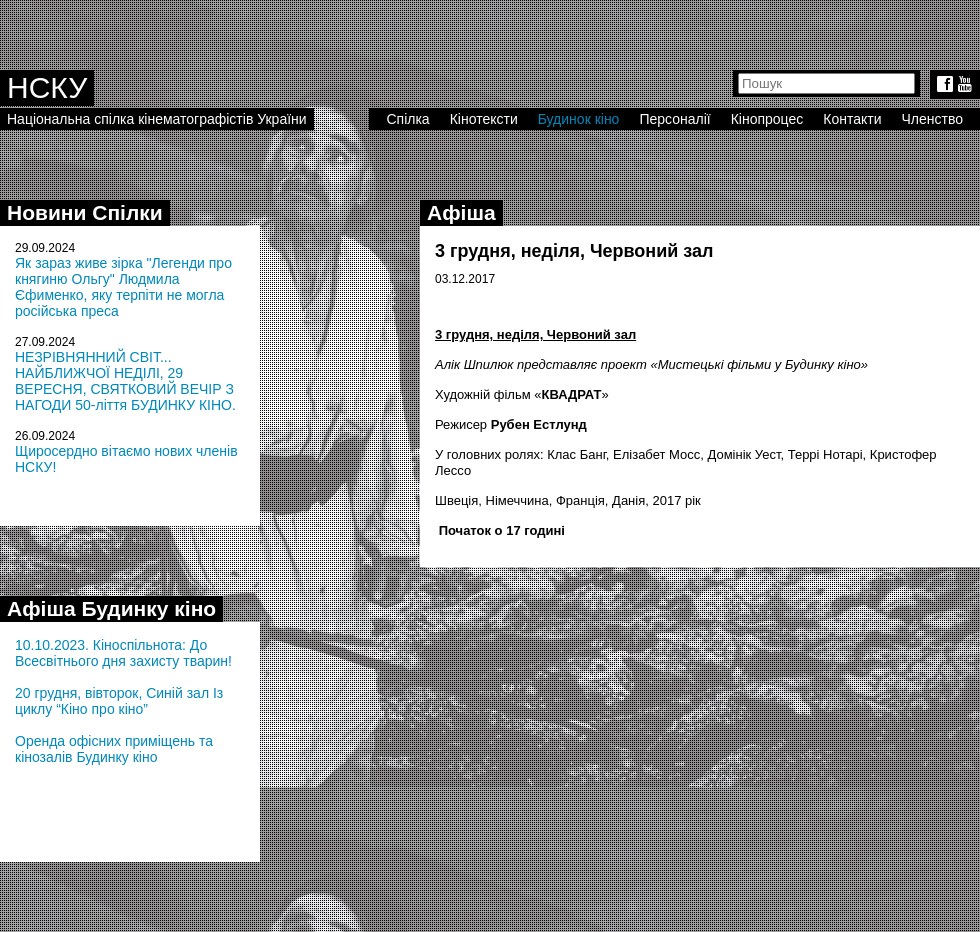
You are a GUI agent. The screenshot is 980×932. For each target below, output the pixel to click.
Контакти (852, 119)
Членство (933, 119)
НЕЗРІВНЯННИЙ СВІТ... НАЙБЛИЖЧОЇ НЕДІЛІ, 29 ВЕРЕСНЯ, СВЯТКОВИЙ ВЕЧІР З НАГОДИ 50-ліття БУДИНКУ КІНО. (125, 381)
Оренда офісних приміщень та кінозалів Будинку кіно (114, 749)
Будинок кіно (579, 119)
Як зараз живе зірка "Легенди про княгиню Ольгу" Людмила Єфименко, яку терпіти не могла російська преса (123, 287)
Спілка (407, 119)
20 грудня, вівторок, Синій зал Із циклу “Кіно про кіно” (119, 701)
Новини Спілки (85, 212)
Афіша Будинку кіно (111, 608)
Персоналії (674, 119)
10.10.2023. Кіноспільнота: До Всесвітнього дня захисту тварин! (123, 653)
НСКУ (47, 87)
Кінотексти (484, 119)
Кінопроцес (767, 119)
